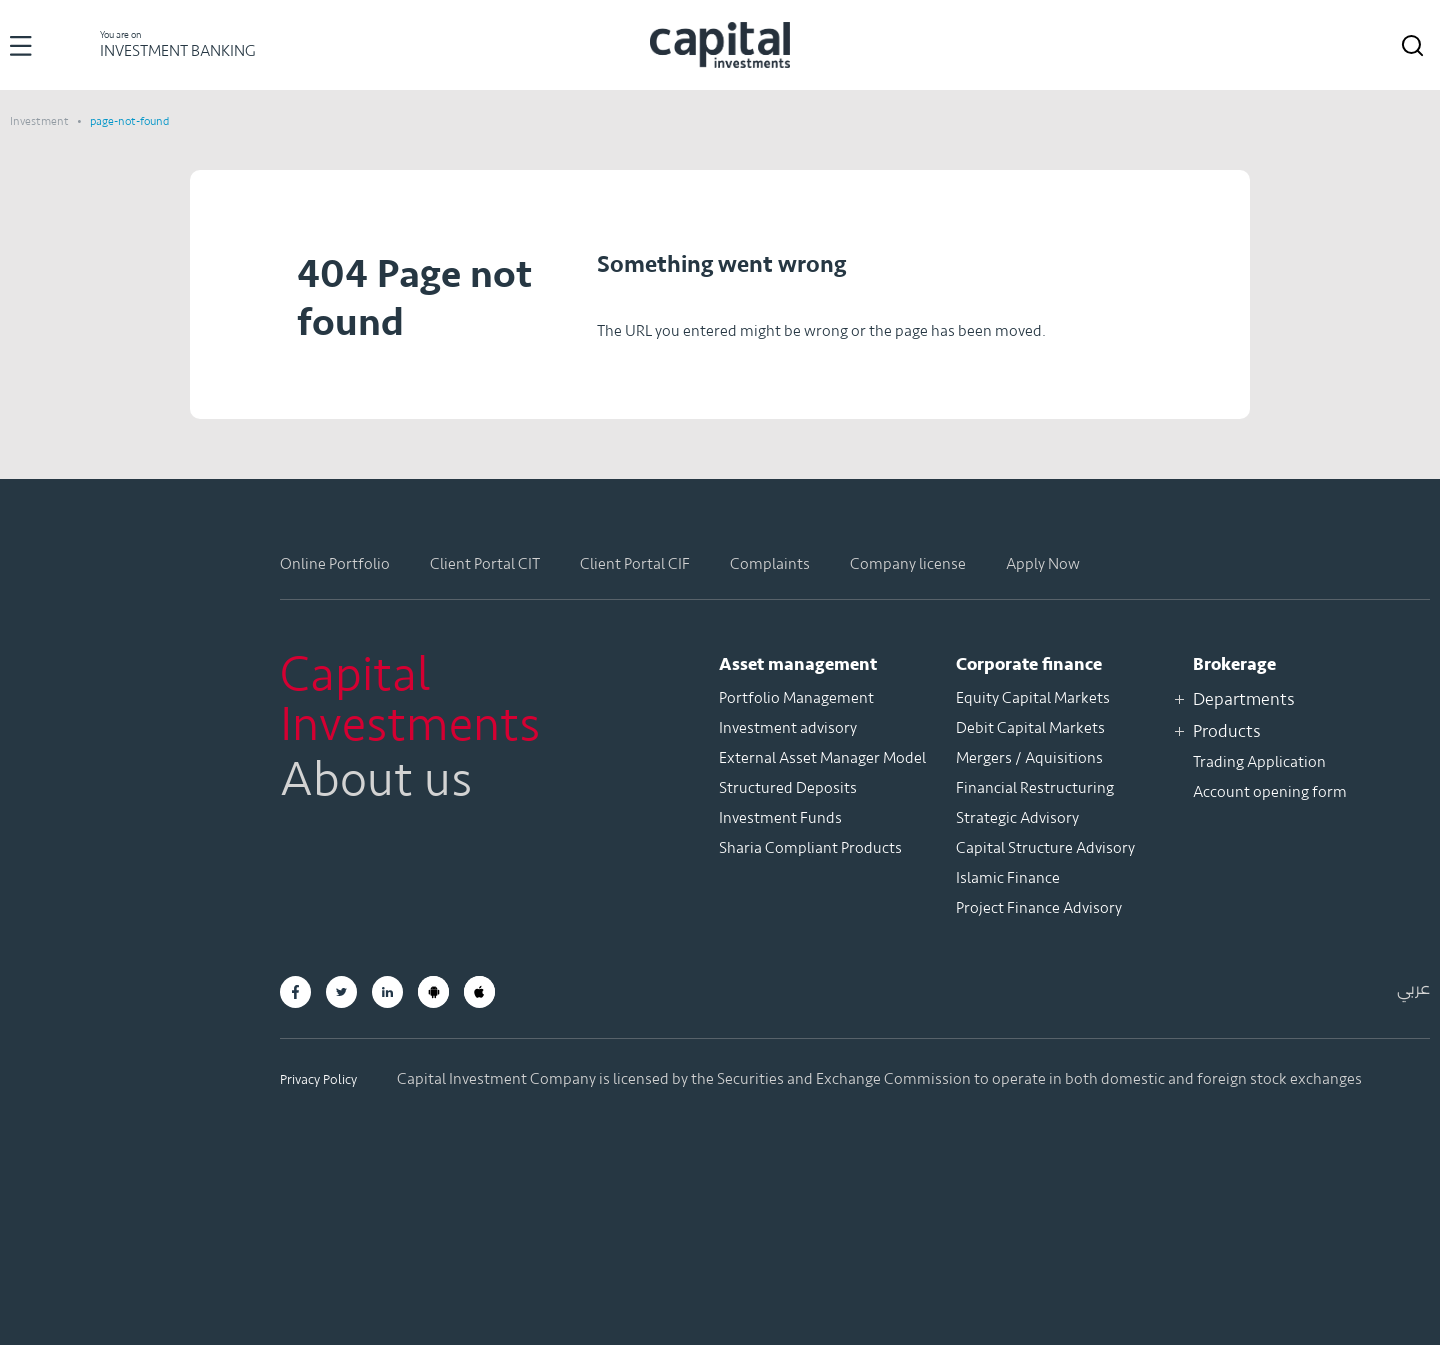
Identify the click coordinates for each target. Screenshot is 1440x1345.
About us (376, 780)
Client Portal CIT (485, 564)
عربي (1413, 989)
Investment (41, 121)
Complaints (770, 564)
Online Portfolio (335, 564)
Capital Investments (410, 700)
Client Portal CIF (635, 564)
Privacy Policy (318, 1079)
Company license (908, 564)
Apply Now (1043, 564)
